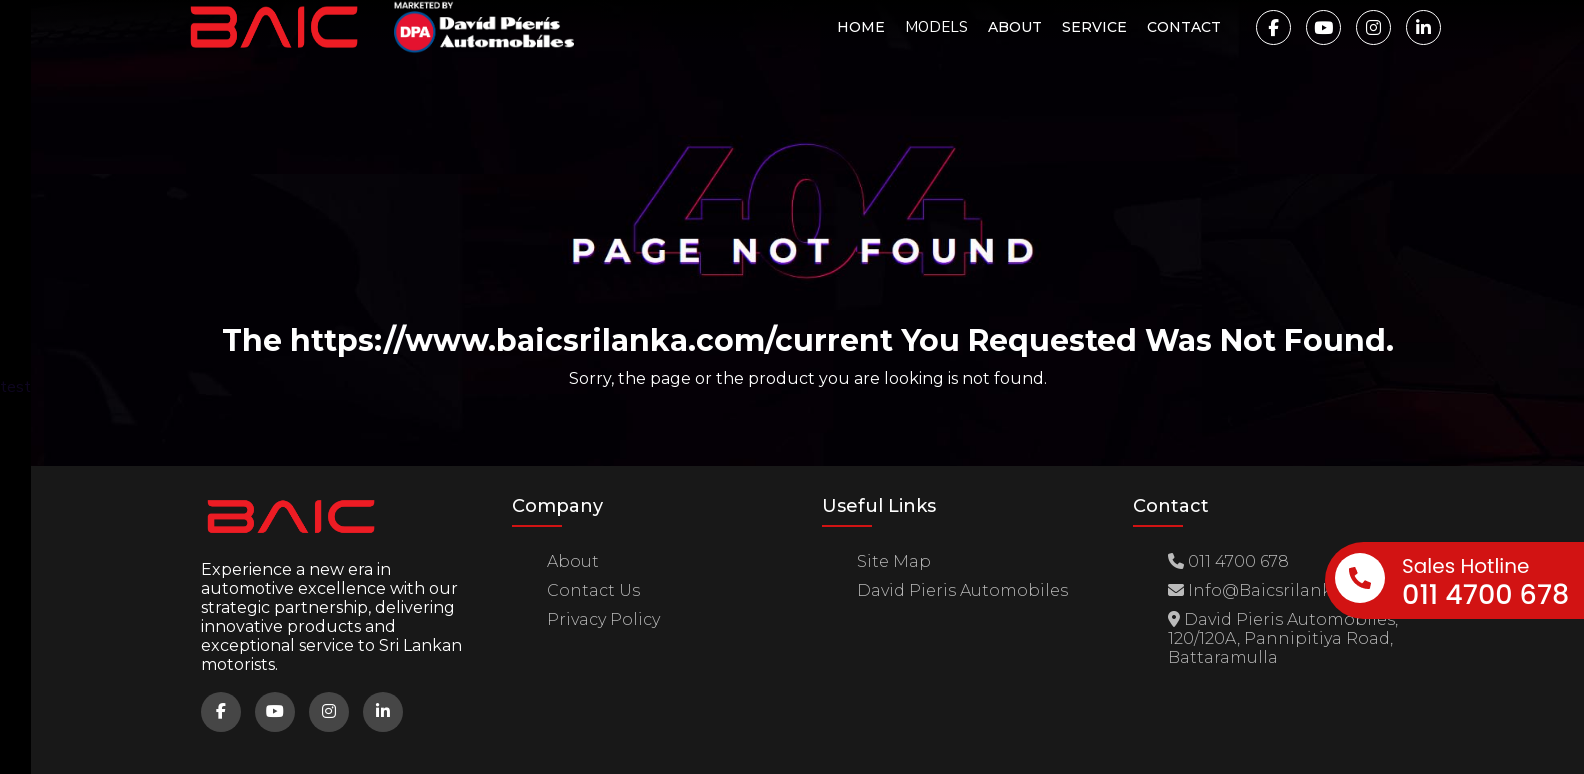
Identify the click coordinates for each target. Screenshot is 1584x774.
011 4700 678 (1228, 561)
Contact (1184, 27)
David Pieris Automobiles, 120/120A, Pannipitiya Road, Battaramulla (1283, 638)
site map (894, 561)
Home (861, 27)
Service (1094, 27)
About (1015, 27)
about (573, 561)
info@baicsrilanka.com (1276, 590)
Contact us (593, 590)
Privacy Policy (603, 619)
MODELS (936, 27)
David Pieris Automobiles (962, 590)
